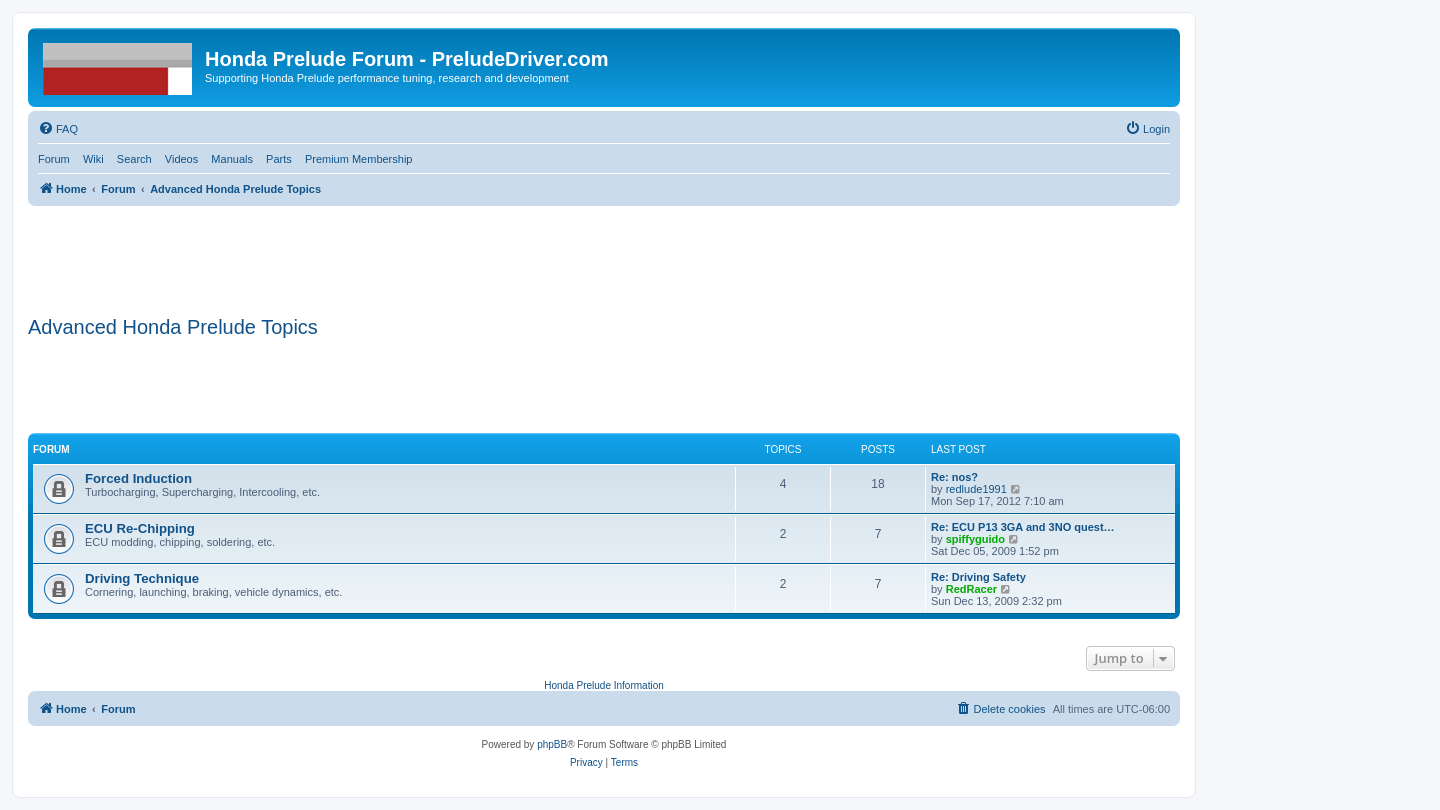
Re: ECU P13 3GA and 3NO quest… (1023, 527)
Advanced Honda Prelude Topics (173, 327)
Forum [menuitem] (54, 159)
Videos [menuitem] (181, 159)
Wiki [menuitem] (93, 159)
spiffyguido (975, 539)
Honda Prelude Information (604, 685)
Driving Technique (142, 578)
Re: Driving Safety (978, 577)
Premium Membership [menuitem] (359, 159)
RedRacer (971, 589)
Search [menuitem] (134, 159)
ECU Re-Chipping (140, 528)
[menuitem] (58, 129)
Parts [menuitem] (279, 159)
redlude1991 (976, 489)
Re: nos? (954, 477)
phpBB (552, 744)
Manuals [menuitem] (232, 159)
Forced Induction (138, 478)
